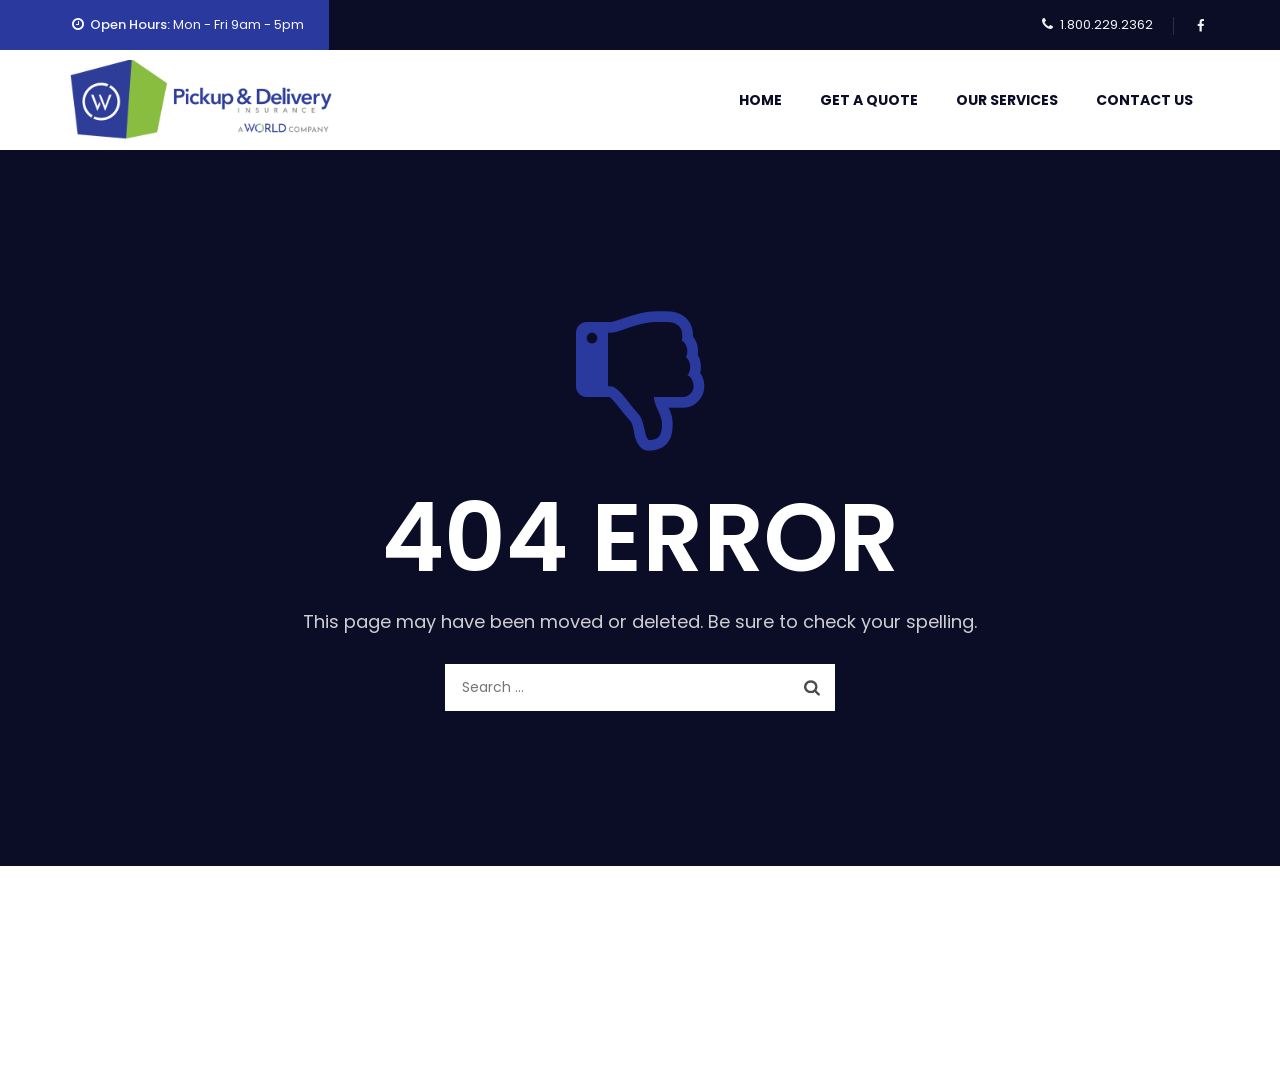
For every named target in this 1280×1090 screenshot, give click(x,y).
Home (760, 100)
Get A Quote (869, 100)
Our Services (1007, 100)
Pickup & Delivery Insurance (640, 1019)
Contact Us (1144, 100)
